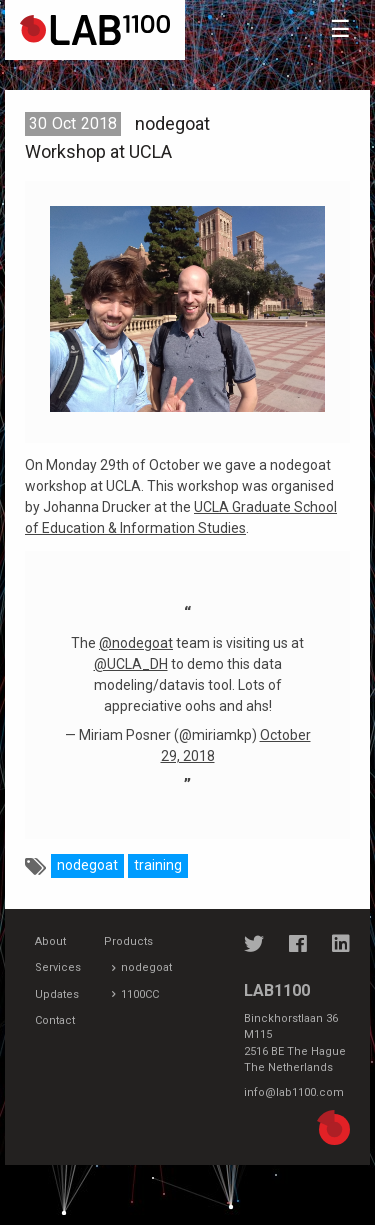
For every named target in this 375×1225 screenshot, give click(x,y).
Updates (57, 994)
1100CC (140, 994)
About (50, 941)
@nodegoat (136, 643)
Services (58, 967)
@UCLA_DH (131, 664)
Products (128, 941)
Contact (55, 1020)
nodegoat (87, 865)
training (158, 865)
